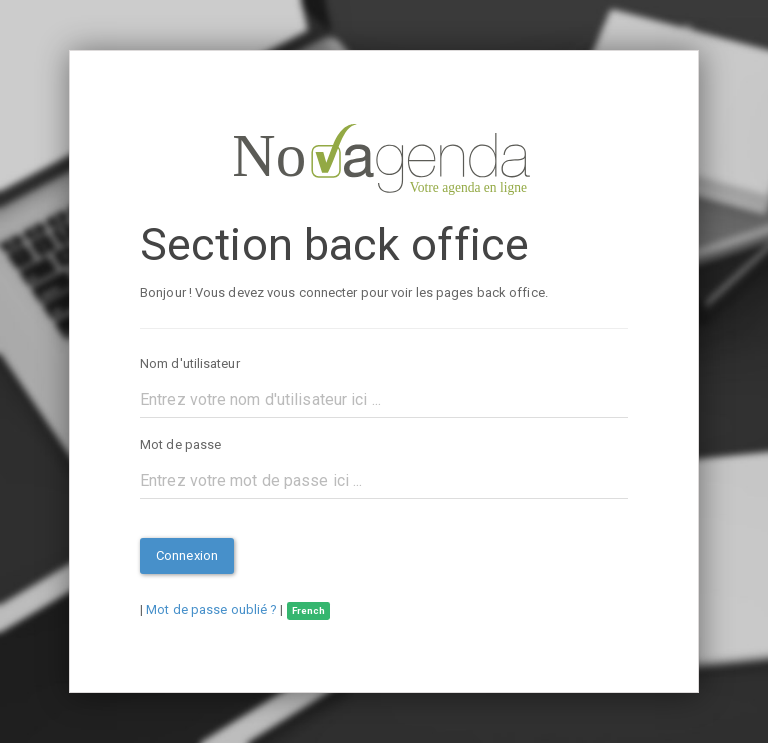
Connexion (187, 555)
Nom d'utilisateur (190, 363)
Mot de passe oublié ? (211, 609)
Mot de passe (180, 444)
